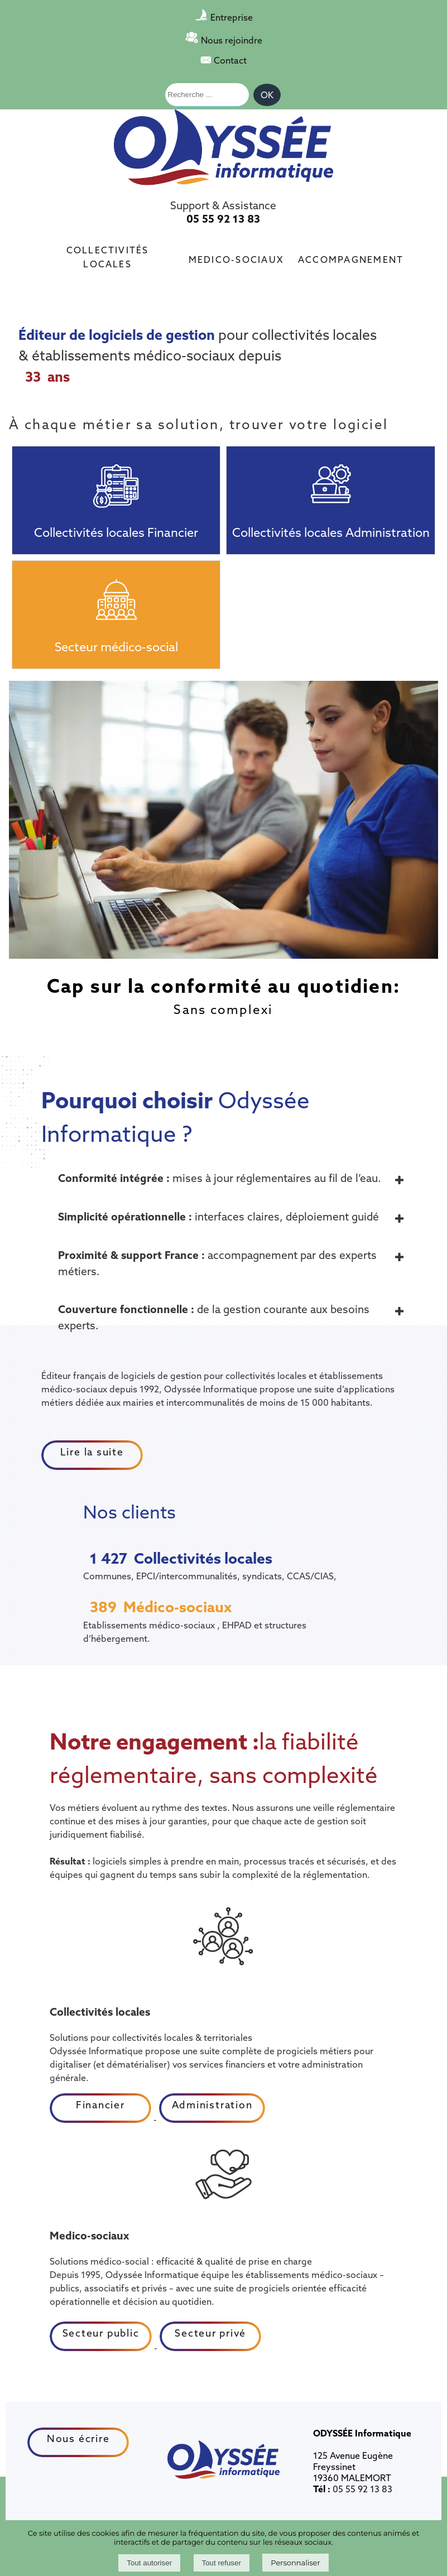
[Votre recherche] (207, 95)
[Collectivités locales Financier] (116, 478)
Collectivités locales (107, 256)
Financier (100, 2104)
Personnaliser (295, 2562)
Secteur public (101, 2333)
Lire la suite (92, 1451)
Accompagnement (350, 258)
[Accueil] (223, 148)
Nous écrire (78, 2438)
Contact (230, 60)
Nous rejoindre (231, 40)
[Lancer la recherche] (267, 95)
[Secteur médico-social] (116, 593)
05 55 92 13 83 (223, 218)
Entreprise (231, 17)
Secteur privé (210, 2333)
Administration (212, 2104)
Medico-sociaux (236, 258)
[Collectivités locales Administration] (330, 478)
